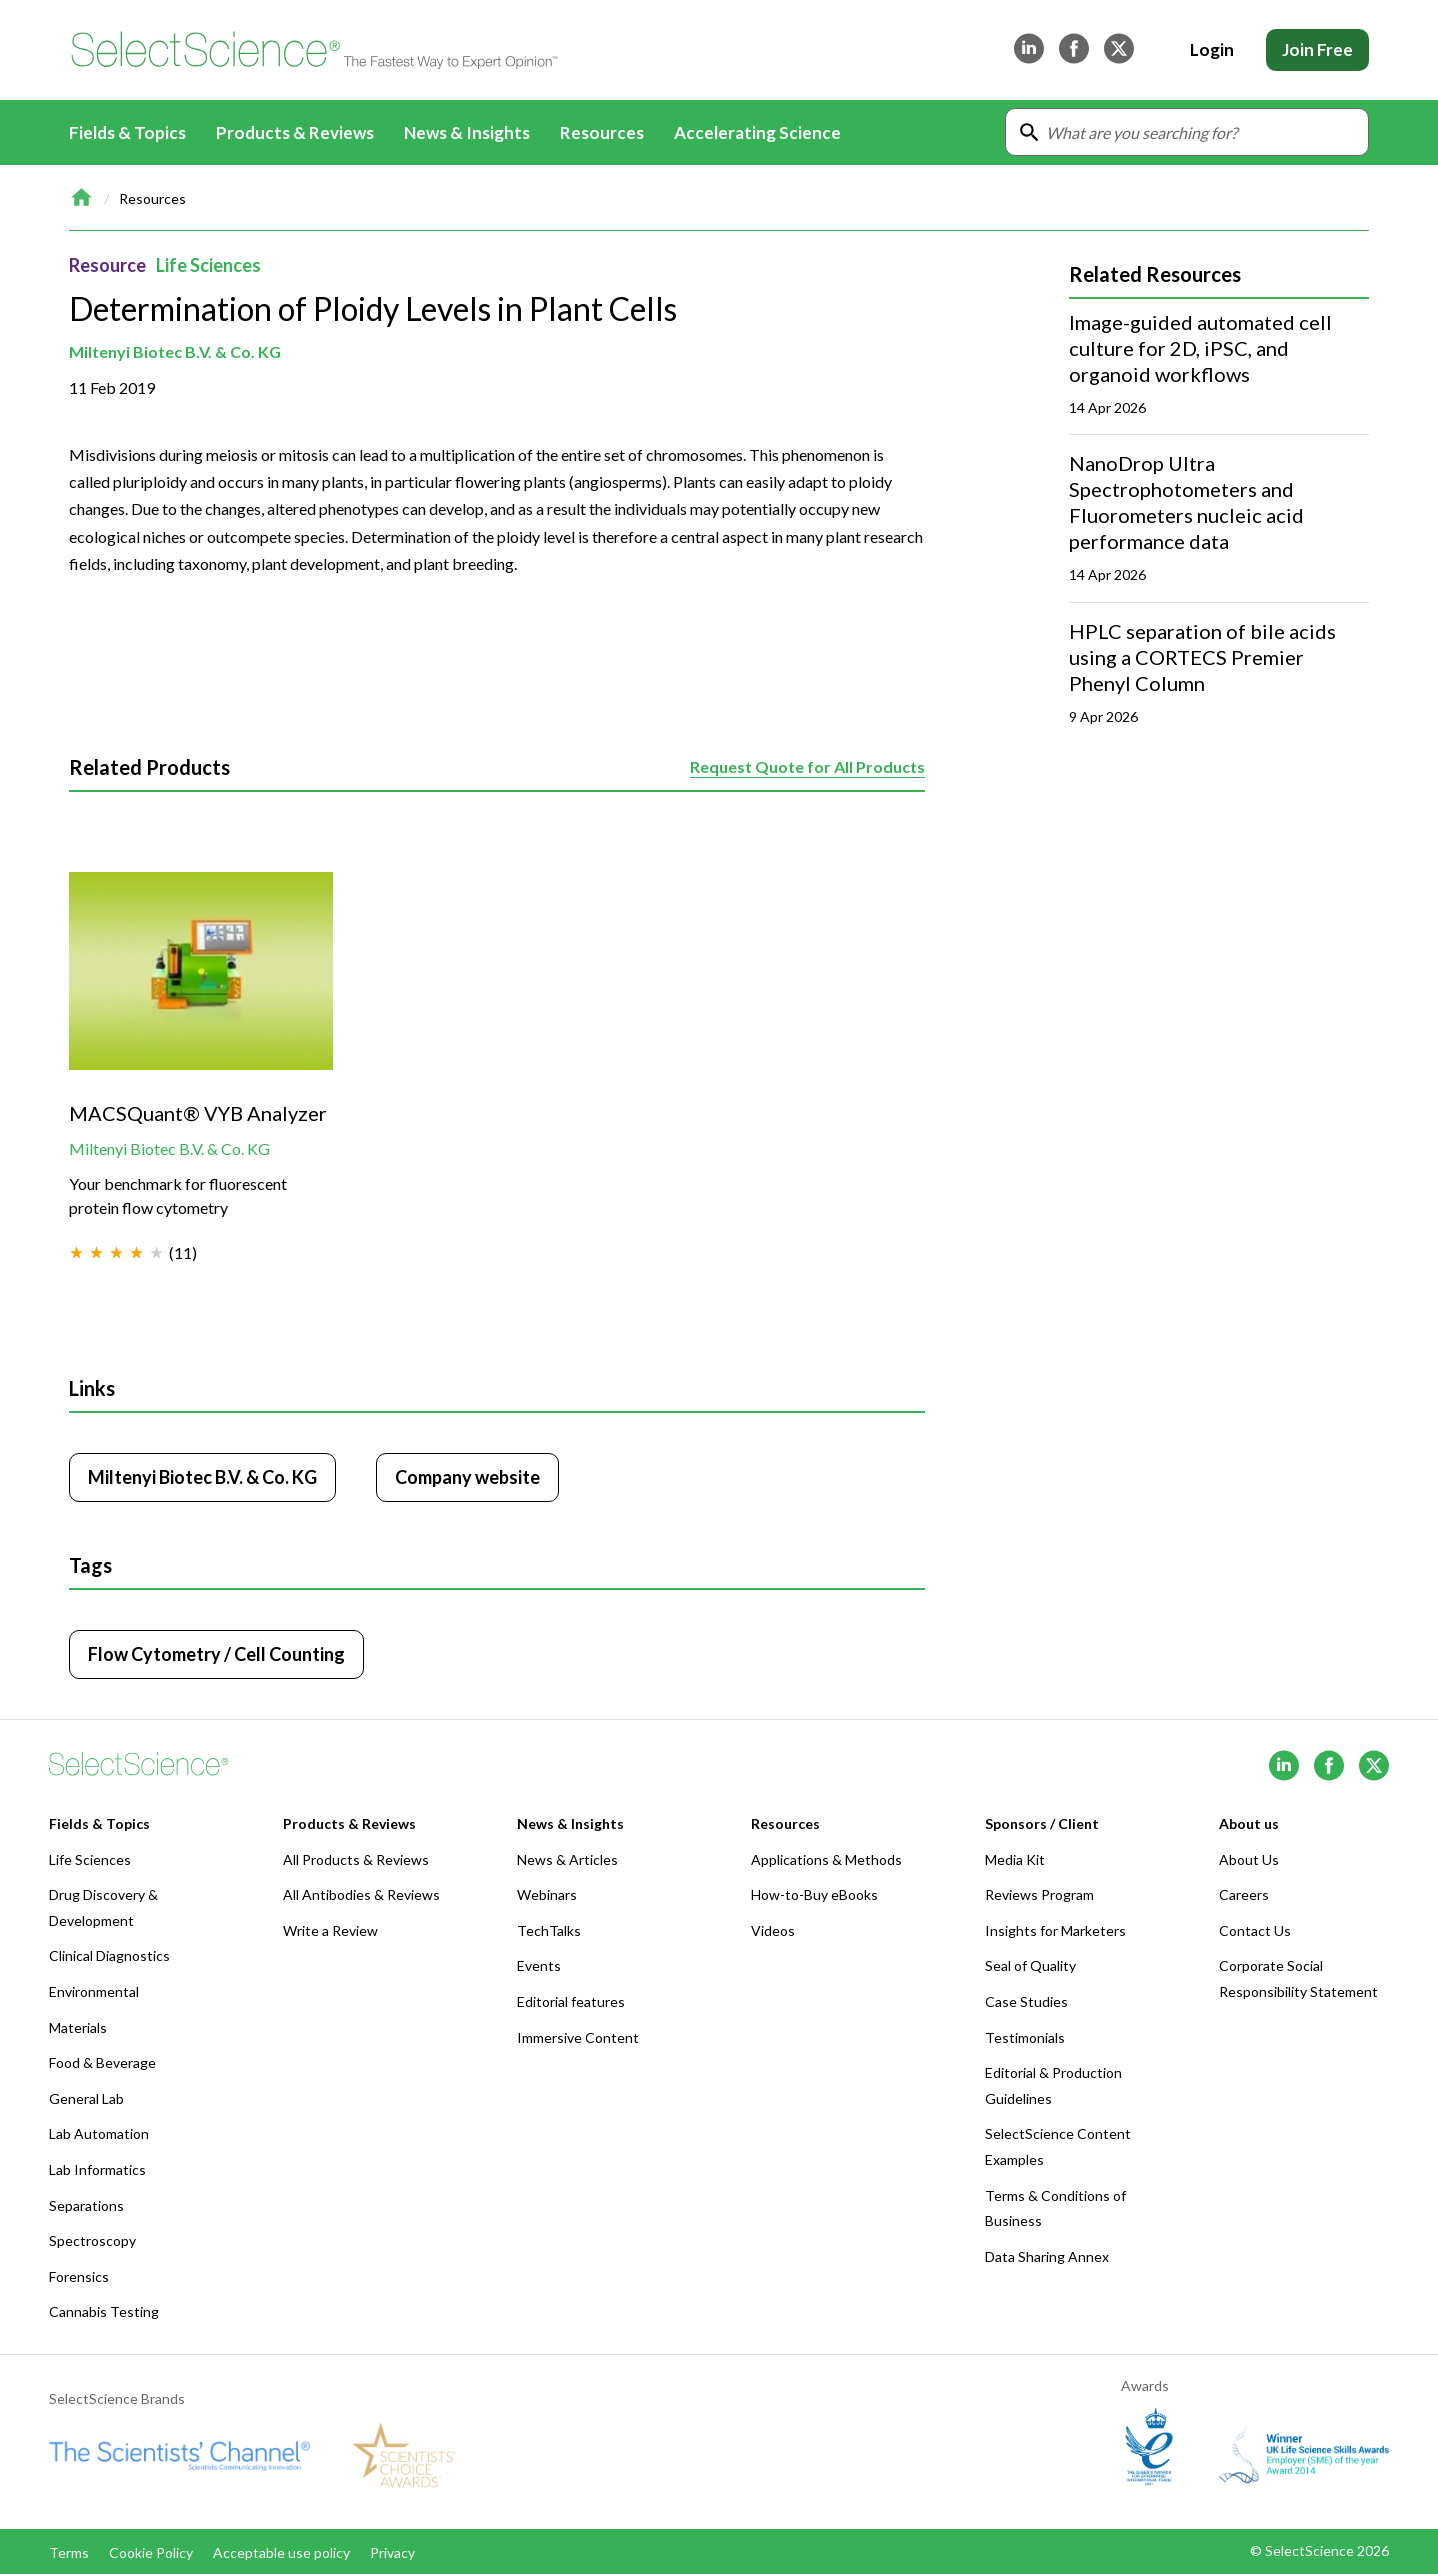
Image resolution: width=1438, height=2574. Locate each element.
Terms (69, 2552)
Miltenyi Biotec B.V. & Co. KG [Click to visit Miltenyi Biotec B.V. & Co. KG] (202, 1477)
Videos (773, 1930)
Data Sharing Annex (1047, 2256)
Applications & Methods (826, 1859)
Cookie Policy (151, 2552)
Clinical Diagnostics (109, 1955)
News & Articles (567, 1859)
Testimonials (1025, 2037)
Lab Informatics (97, 2169)
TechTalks (549, 1930)
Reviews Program (1039, 1894)
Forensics (79, 2276)
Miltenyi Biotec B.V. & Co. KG (175, 351)
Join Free (1317, 49)
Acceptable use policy (281, 2552)
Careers (1244, 1894)
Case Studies (1026, 2001)
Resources (152, 198)
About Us (1249, 1859)
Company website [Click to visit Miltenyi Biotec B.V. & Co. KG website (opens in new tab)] (467, 1477)
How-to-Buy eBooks (814, 1894)
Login (1212, 49)
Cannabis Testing (104, 2311)
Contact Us (1255, 1930)
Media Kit (1015, 1859)
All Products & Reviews (356, 1859)
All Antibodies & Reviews (361, 1894)
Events (539, 1965)
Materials (78, 2027)
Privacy (392, 2552)
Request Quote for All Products (807, 766)
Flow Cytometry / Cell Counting (216, 1654)
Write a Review (330, 1930)
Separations (86, 2205)
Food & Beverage (102, 2062)
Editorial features (571, 2001)
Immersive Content (578, 2037)
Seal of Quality (1030, 1965)
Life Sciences (208, 265)
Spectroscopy (92, 2240)
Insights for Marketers (1055, 1930)
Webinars (547, 1894)
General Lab (86, 2098)
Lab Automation (99, 2133)
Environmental (94, 1991)
